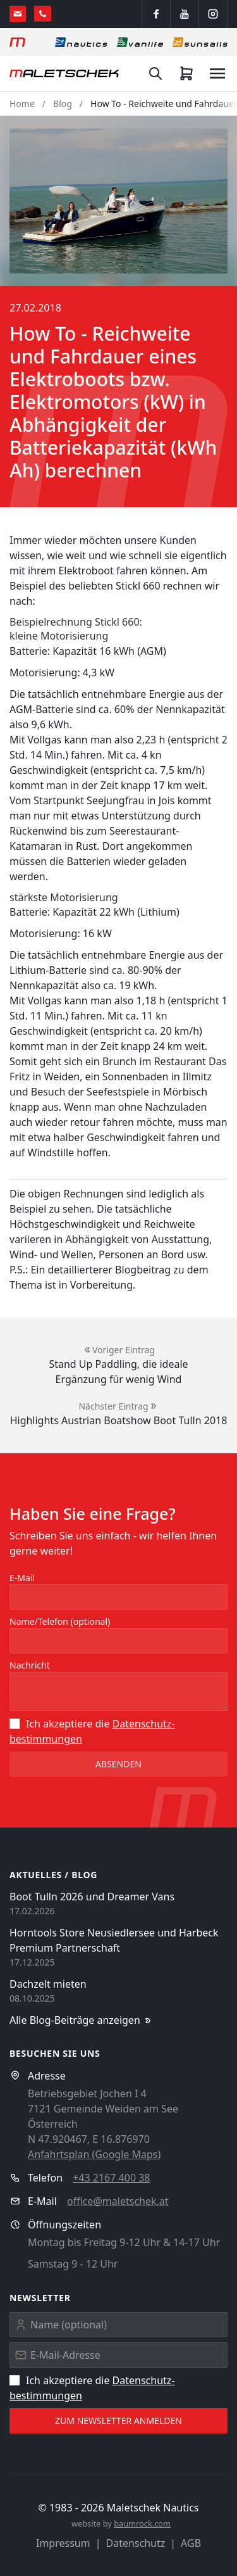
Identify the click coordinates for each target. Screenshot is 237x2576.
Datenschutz (136, 2543)
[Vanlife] (140, 42)
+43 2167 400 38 (111, 2178)
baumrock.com (142, 2523)
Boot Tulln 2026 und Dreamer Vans (91, 1897)
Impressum (63, 2543)
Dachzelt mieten (48, 1984)
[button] (118, 201)
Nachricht (29, 1665)
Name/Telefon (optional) (59, 1621)
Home (22, 104)
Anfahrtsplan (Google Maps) (94, 2154)
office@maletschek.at (118, 2201)
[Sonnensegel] (200, 42)
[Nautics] (81, 42)
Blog (62, 104)
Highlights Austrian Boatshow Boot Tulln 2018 (119, 1420)
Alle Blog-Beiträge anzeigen (81, 2020)
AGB (191, 2543)
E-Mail (22, 1578)
